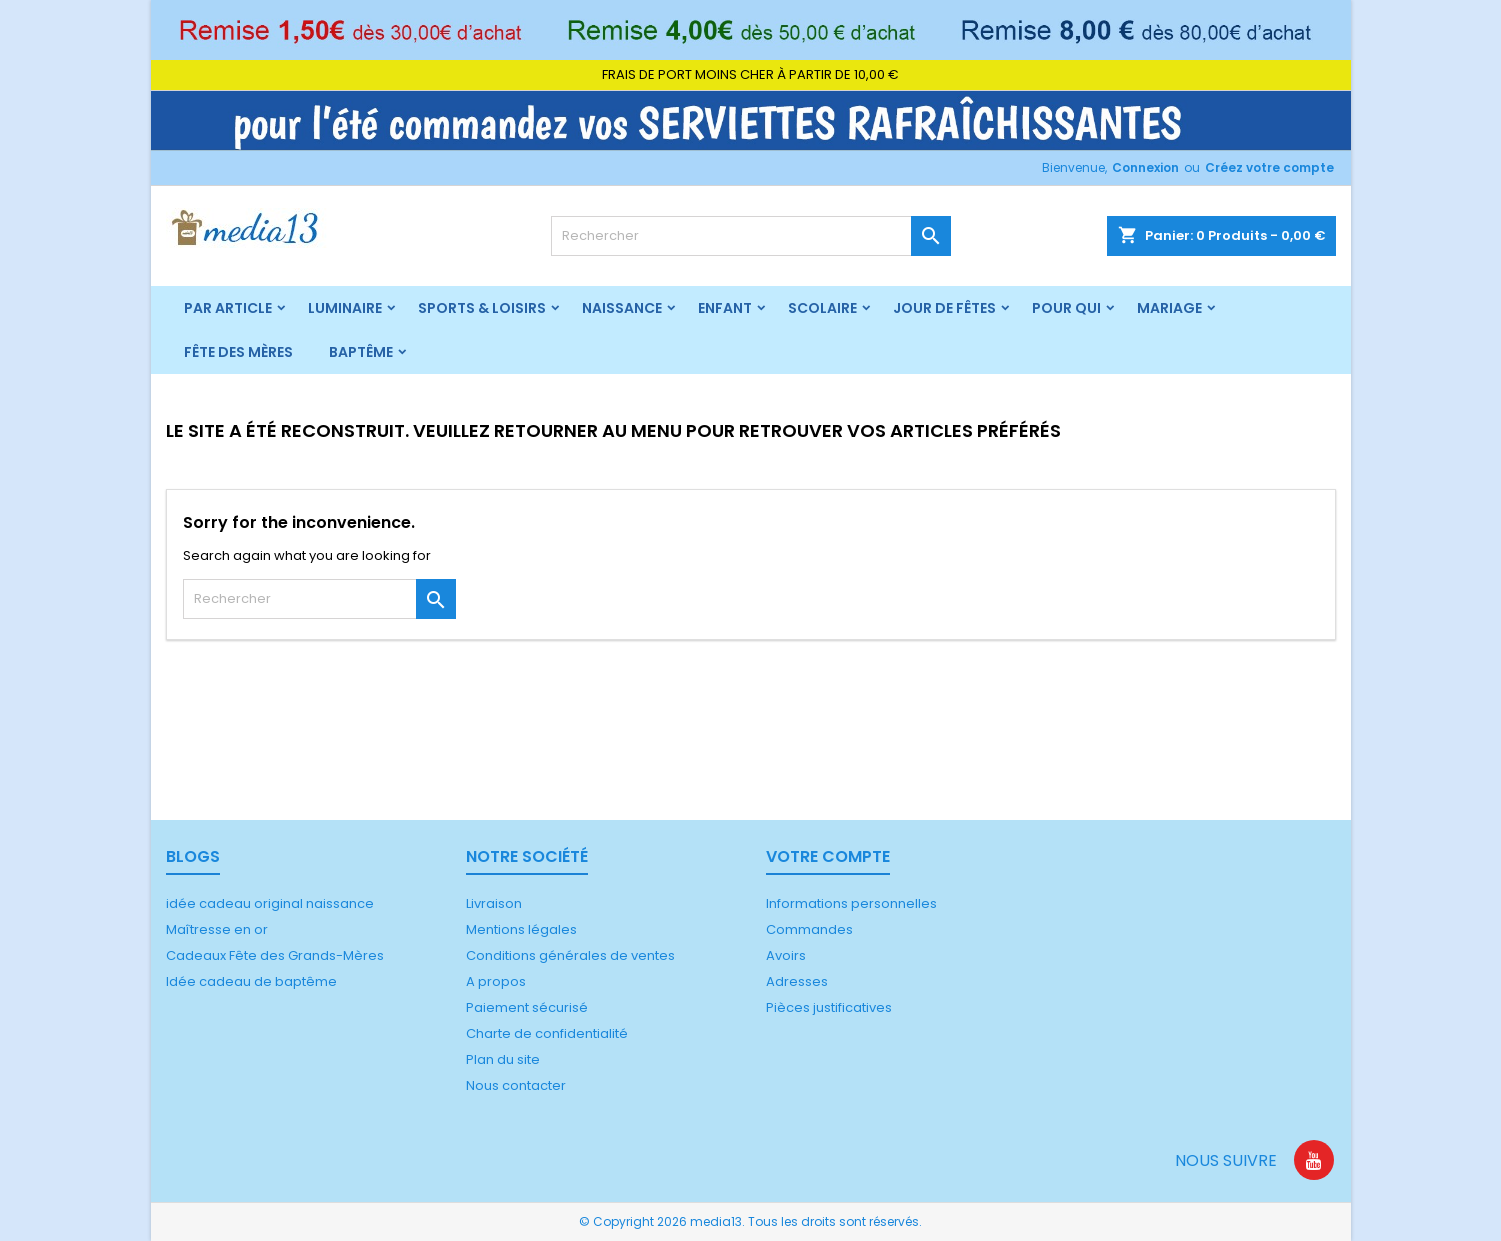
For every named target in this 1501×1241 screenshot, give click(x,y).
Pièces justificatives (829, 1007)
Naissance (622, 308)
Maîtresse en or (217, 929)
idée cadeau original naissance (270, 903)
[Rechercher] (751, 236)
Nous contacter (516, 1085)
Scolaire (822, 308)
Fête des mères (238, 352)
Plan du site (503, 1059)
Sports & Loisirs (482, 308)
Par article (228, 308)
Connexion (1145, 167)
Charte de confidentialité (547, 1033)
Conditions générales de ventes (570, 955)
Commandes (809, 929)
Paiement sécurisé (527, 1007)
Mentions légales (521, 929)
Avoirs (786, 955)
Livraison (494, 903)
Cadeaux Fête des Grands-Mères (275, 955)
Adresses (797, 981)
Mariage (1169, 308)
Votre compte (828, 856)
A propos (496, 981)
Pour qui (1066, 308)
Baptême (361, 352)
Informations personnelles (851, 903)
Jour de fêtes (944, 308)
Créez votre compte (1269, 167)
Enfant (725, 308)
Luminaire (345, 308)
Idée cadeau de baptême (251, 981)
